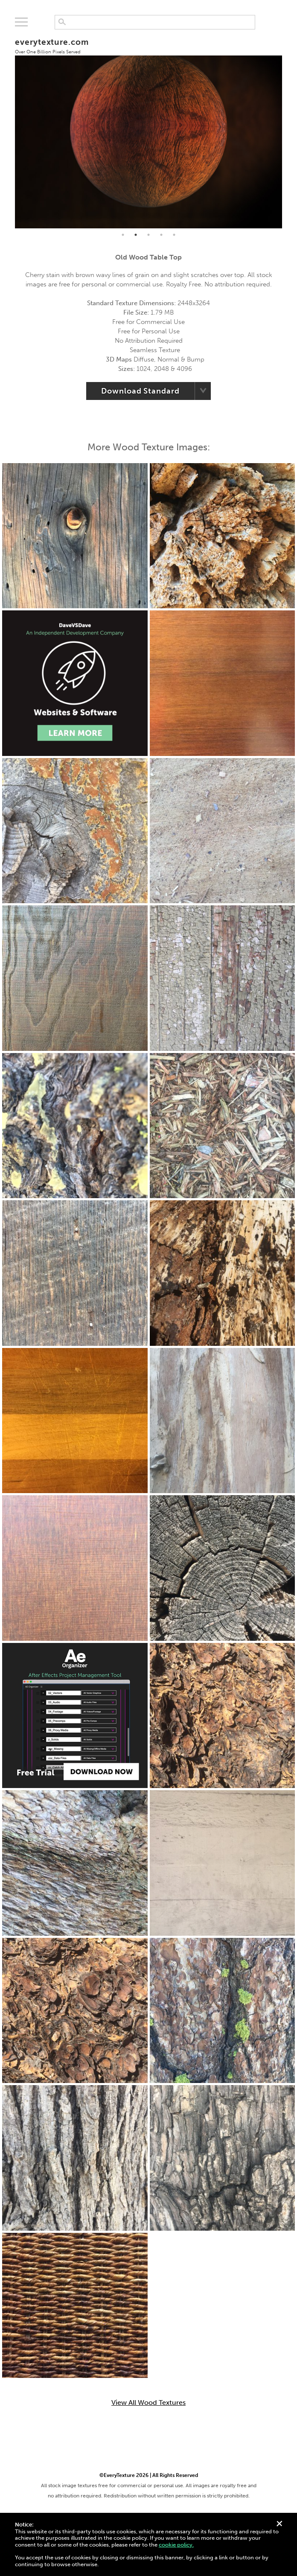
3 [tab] (148, 234)
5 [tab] (174, 234)
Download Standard (140, 391)
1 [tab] (123, 234)
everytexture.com (52, 46)
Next (288, 128)
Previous (8, 128)
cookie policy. (176, 2544)
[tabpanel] (148, 128)
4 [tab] (161, 234)
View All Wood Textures (148, 2402)
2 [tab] (135, 234)
